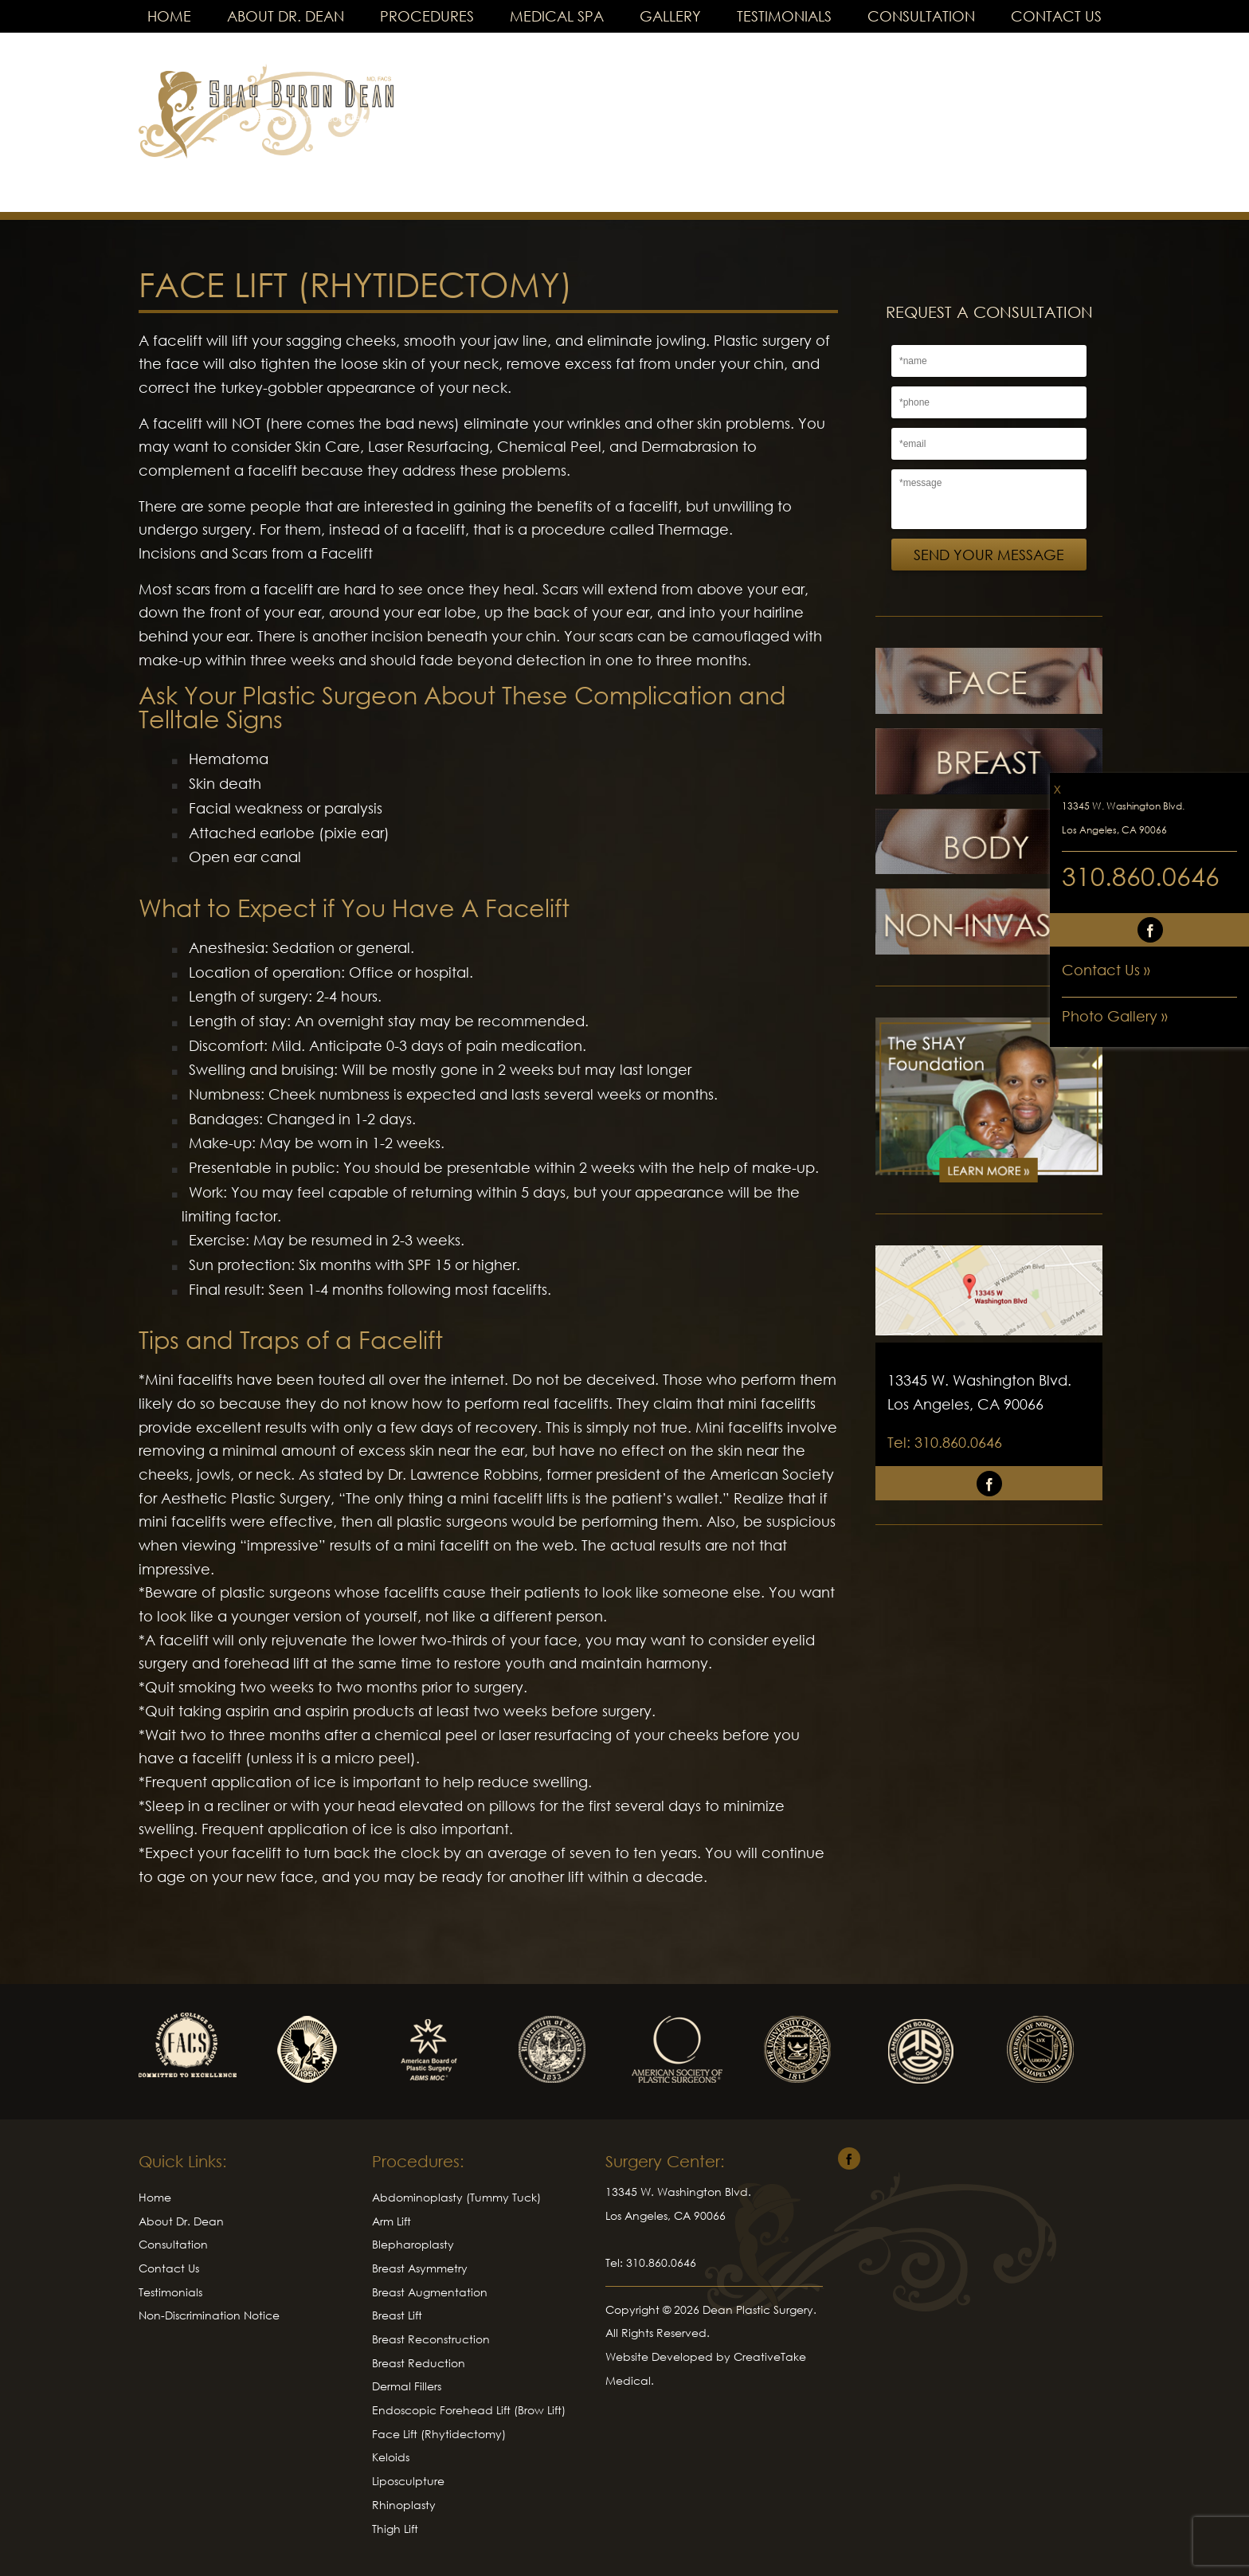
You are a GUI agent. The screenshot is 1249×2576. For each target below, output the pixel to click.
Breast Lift (397, 2315)
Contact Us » (1106, 969)
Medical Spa (557, 16)
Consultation (921, 16)
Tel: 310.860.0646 (944, 1442)
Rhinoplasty (404, 2504)
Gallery (670, 16)
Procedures (427, 16)
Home (169, 16)
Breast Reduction (418, 2363)
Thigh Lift (395, 2528)
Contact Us (1056, 16)
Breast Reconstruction (431, 2339)
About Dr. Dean (285, 16)
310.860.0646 (1141, 876)
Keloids (390, 2457)
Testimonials (784, 16)
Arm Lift (391, 2221)
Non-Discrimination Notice (209, 2315)
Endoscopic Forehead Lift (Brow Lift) (469, 2410)
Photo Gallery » (1115, 1016)
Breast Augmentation (429, 2292)
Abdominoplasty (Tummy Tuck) (456, 2197)
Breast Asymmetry (420, 2268)
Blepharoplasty (413, 2244)
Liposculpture (408, 2481)
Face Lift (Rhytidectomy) (439, 2434)
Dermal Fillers (406, 2386)
